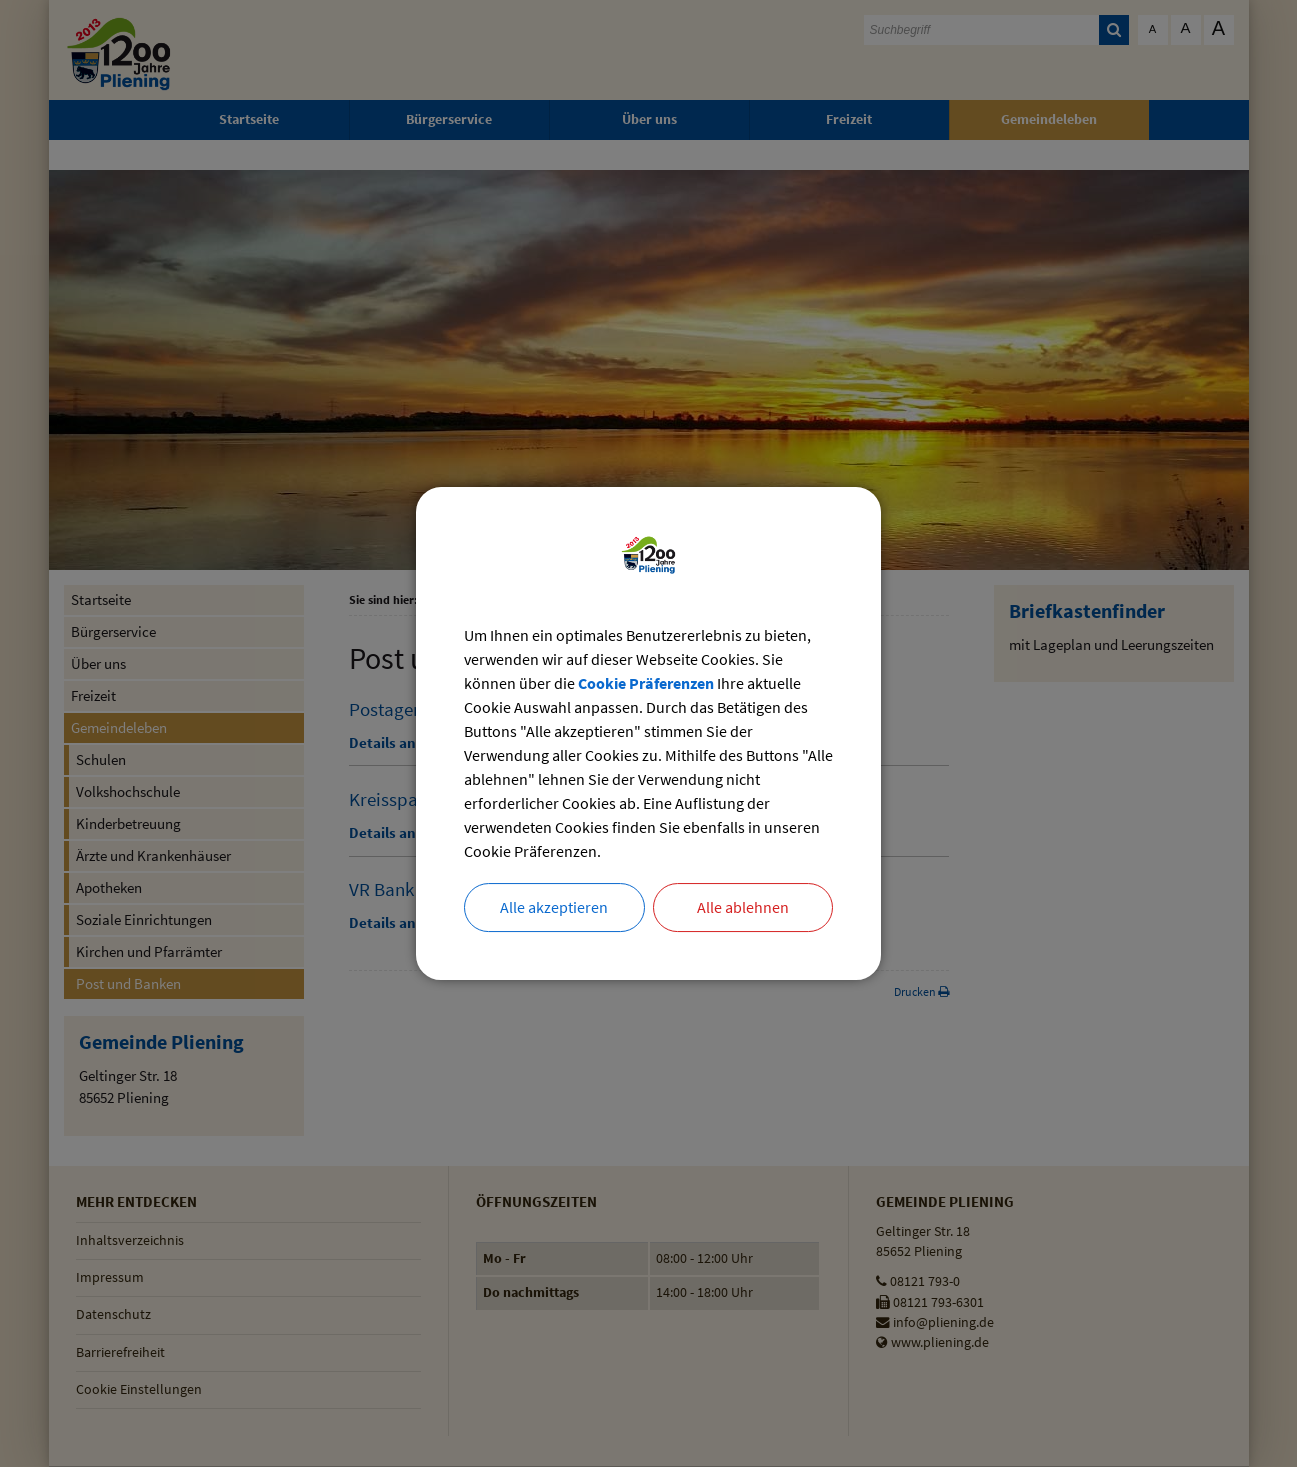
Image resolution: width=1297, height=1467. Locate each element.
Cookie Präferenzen (646, 683)
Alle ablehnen (743, 908)
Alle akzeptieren (554, 908)
